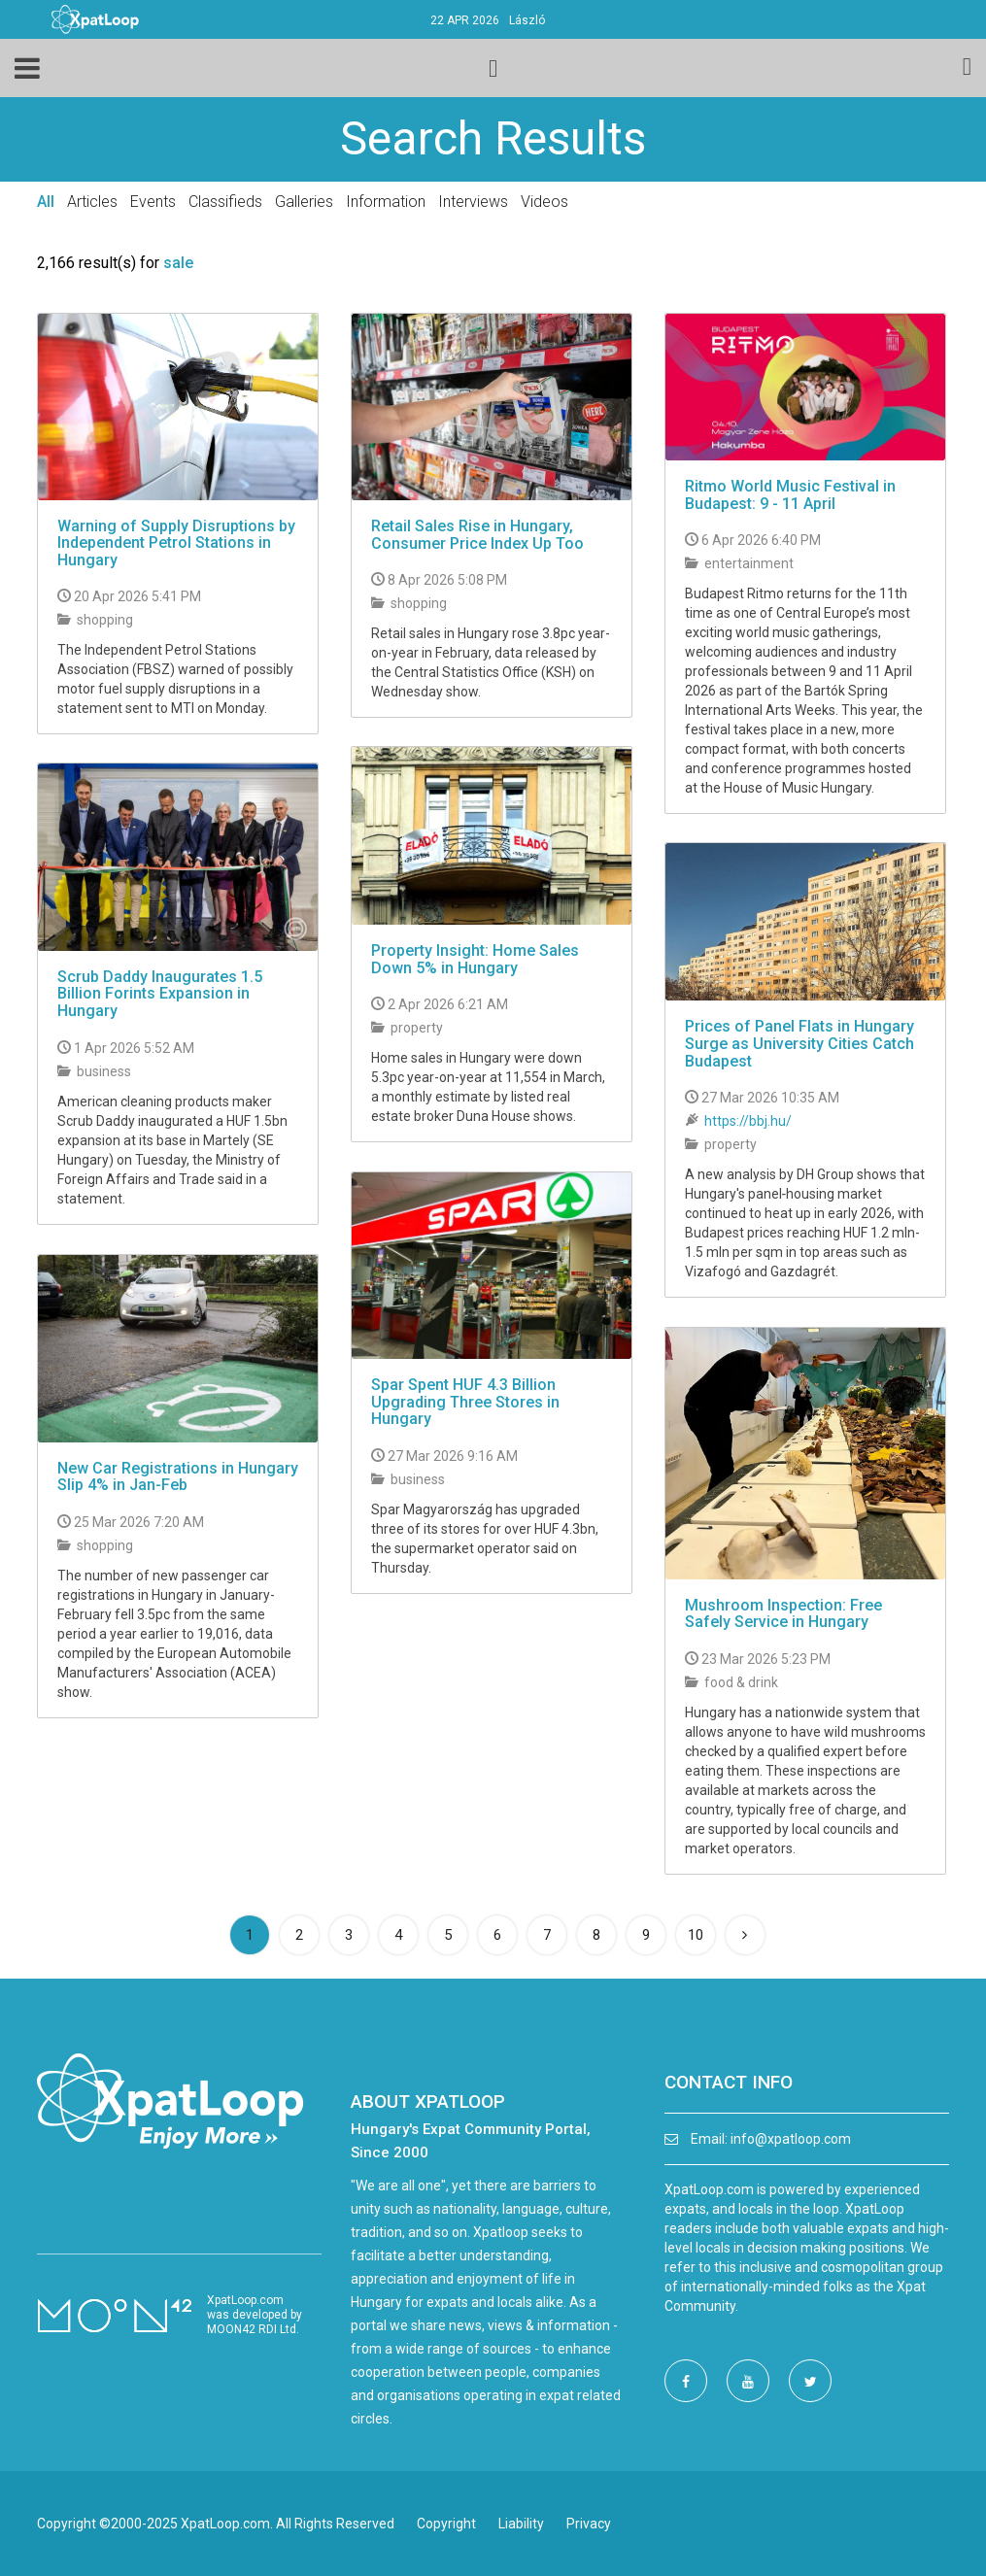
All (45, 201)
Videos (544, 201)
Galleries (304, 201)
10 (695, 1935)
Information (385, 201)
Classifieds (225, 201)
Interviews (473, 201)
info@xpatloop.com (791, 2139)
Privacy (588, 2523)
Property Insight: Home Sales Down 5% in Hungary (475, 959)
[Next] (745, 1934)
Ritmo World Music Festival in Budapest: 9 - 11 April (790, 495)
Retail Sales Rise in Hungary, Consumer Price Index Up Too (477, 535)
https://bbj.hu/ (748, 1121)
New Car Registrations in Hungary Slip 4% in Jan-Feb (177, 1477)
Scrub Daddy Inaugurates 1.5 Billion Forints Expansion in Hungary (159, 993)
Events (153, 201)
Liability (521, 2523)
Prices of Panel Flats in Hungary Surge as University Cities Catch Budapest (799, 1043)
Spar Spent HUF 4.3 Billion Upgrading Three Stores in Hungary (465, 1401)
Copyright (446, 2523)
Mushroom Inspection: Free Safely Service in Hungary (783, 1614)
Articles (92, 201)
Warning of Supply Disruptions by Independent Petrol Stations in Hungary (176, 543)
